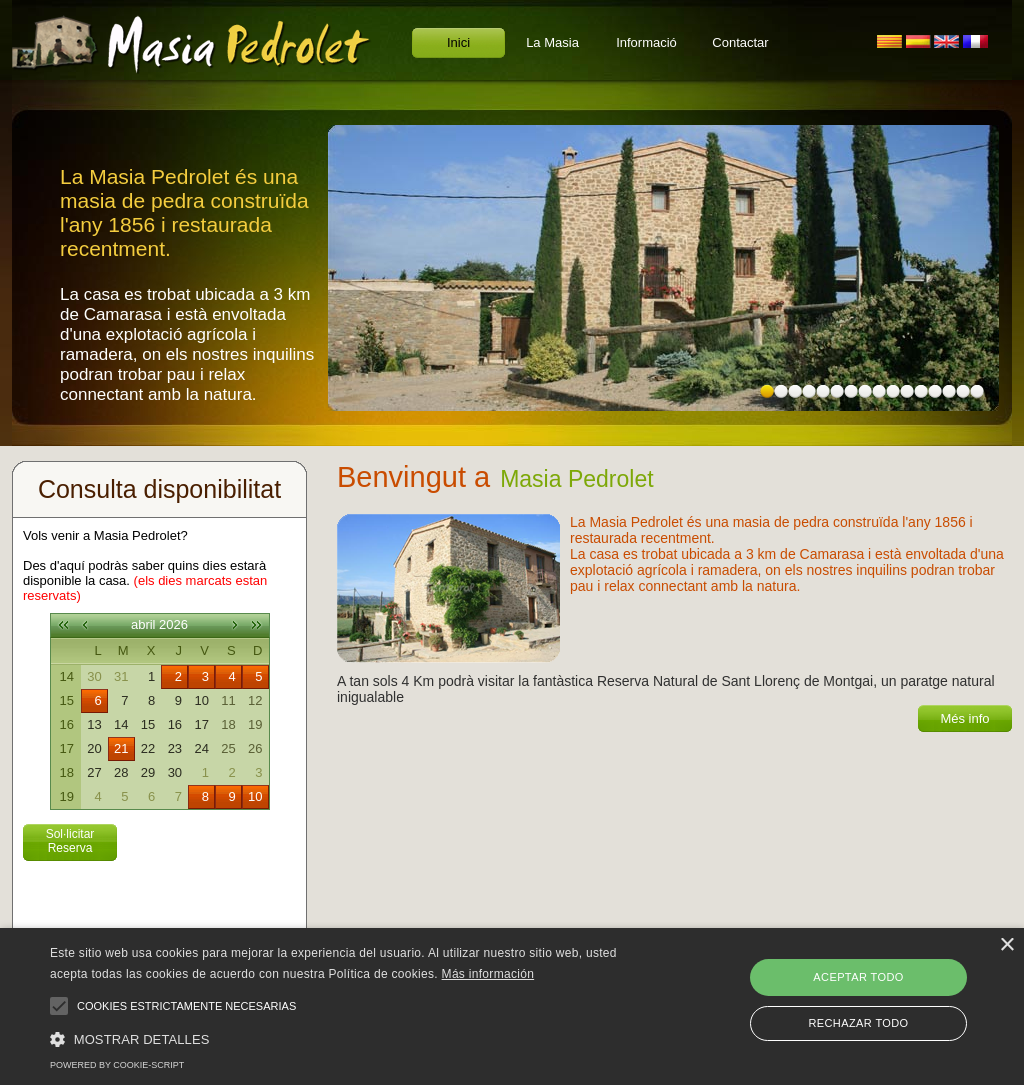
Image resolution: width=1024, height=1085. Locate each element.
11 (907, 391)
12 (921, 391)
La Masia (552, 42)
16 (977, 391)
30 (94, 676)
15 (963, 391)
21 (121, 748)
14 (949, 391)
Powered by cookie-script (117, 1065)
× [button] (1006, 945)
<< (63, 625)
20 (94, 748)
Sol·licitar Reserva (70, 841)
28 (121, 772)
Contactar (740, 42)
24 (201, 748)
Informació (646, 42)
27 (94, 772)
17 (201, 724)
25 (228, 748)
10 (893, 391)
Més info (964, 718)
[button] (350, 1038)
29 (148, 772)
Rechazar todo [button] (858, 1023)
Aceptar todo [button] (858, 977)
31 (121, 676)
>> (256, 625)
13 (935, 391)
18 (228, 724)
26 (255, 748)
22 (148, 748)
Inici (458, 42)
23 (175, 748)
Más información (488, 974)
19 (255, 724)
